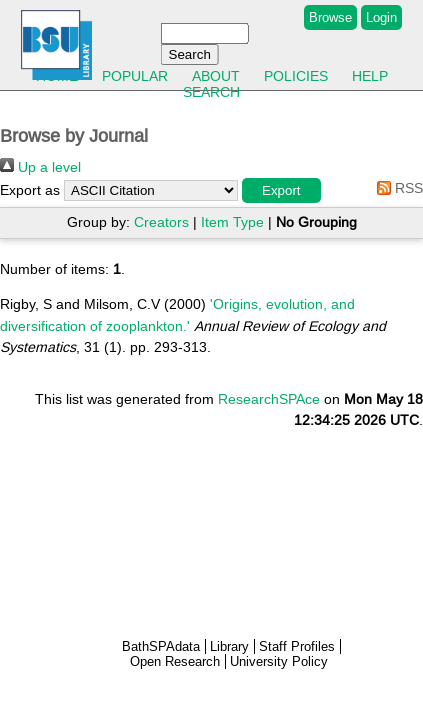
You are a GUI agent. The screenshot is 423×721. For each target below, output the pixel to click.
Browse (330, 17)
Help (370, 76)
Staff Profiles (297, 646)
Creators (161, 222)
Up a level (40, 167)
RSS (396, 188)
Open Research (175, 661)
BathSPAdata (161, 646)
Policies (296, 76)
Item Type (232, 222)
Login (381, 17)
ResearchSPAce (269, 399)
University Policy (279, 661)
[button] (281, 190)
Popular (135, 76)
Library (229, 646)
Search (211, 92)
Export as (30, 190)
